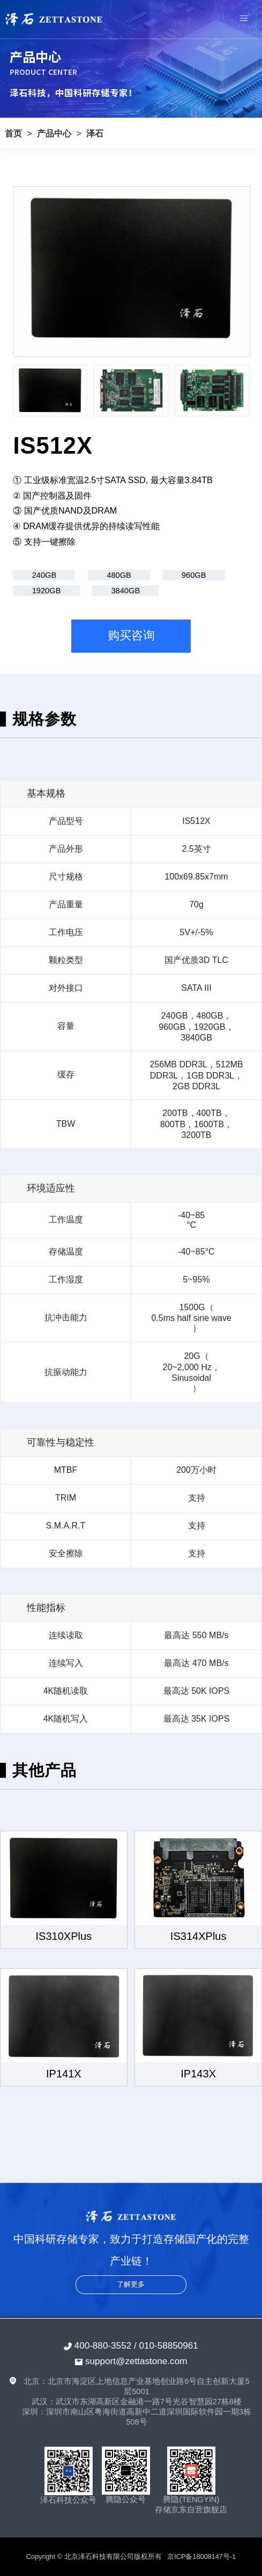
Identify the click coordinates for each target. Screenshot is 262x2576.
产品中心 (54, 133)
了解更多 (131, 2284)
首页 (13, 133)
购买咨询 (131, 635)
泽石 (94, 133)
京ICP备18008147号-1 (201, 2556)
